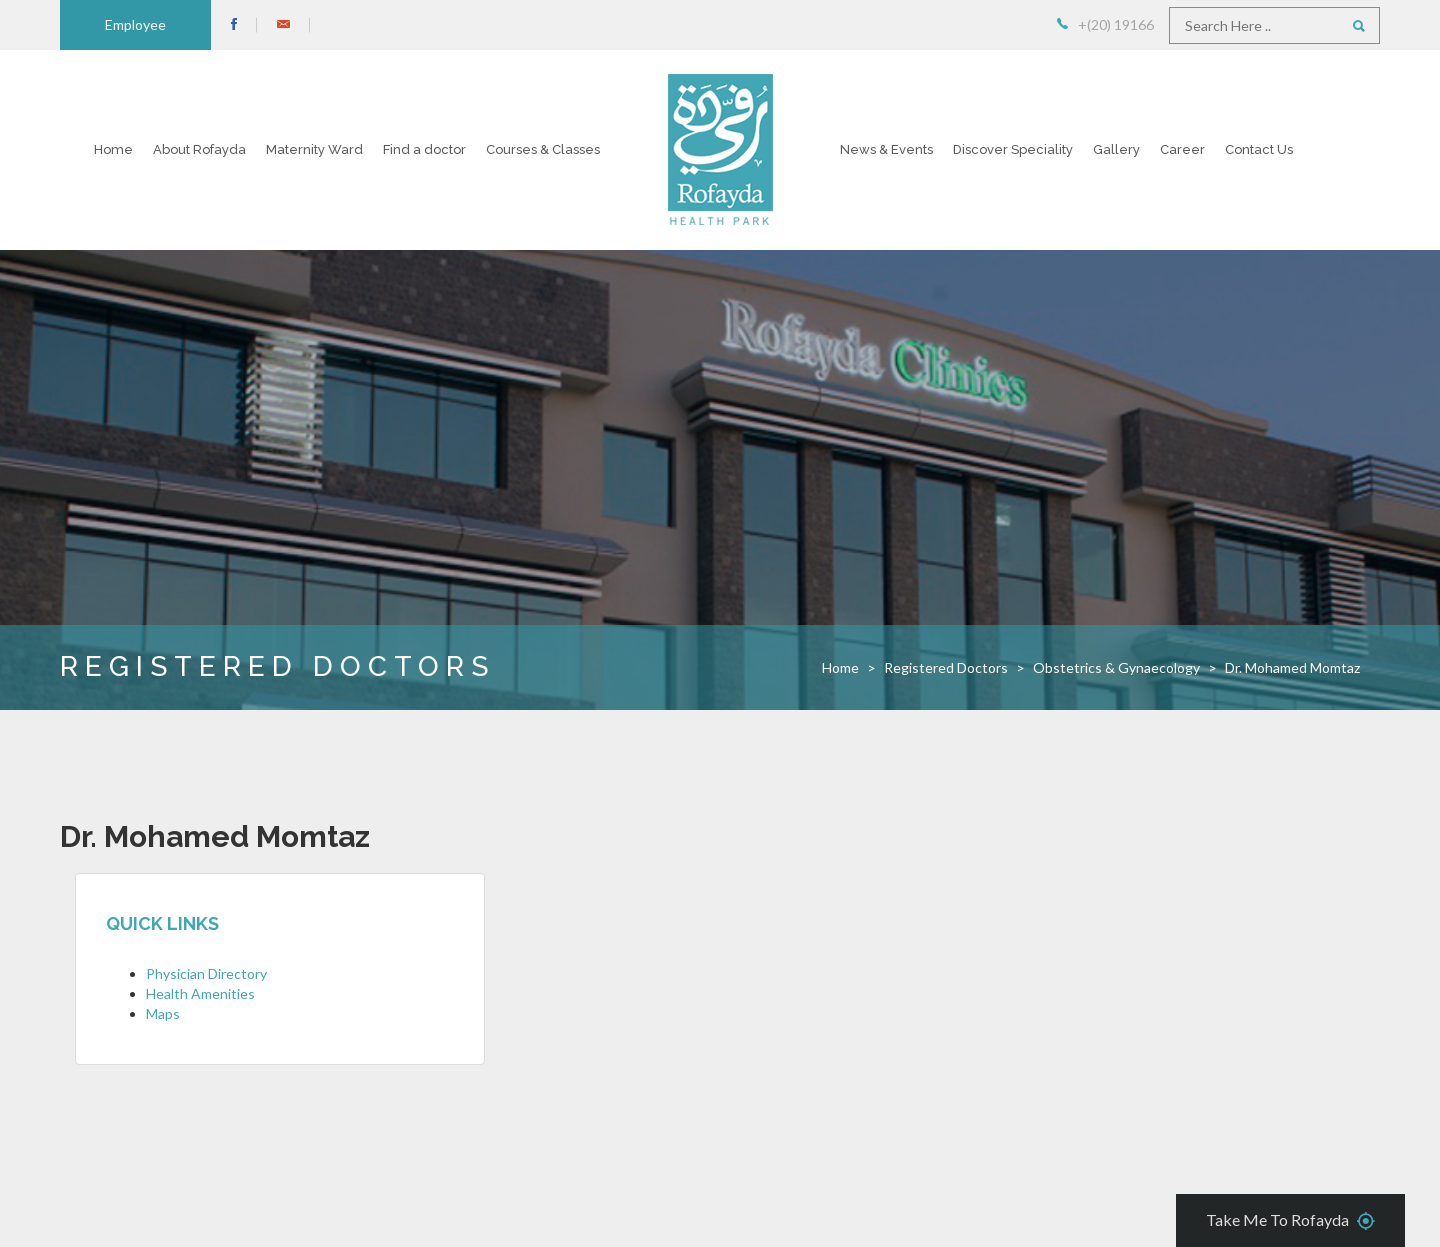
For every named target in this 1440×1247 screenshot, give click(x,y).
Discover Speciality (1013, 149)
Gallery (1116, 149)
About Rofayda (199, 149)
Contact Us (1259, 149)
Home (113, 149)
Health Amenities (200, 993)
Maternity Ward (314, 149)
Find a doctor (424, 149)
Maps (163, 1013)
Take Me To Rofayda (1290, 1221)
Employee (135, 24)
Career (1182, 149)
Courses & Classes (543, 149)
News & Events (886, 149)
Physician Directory (206, 973)
